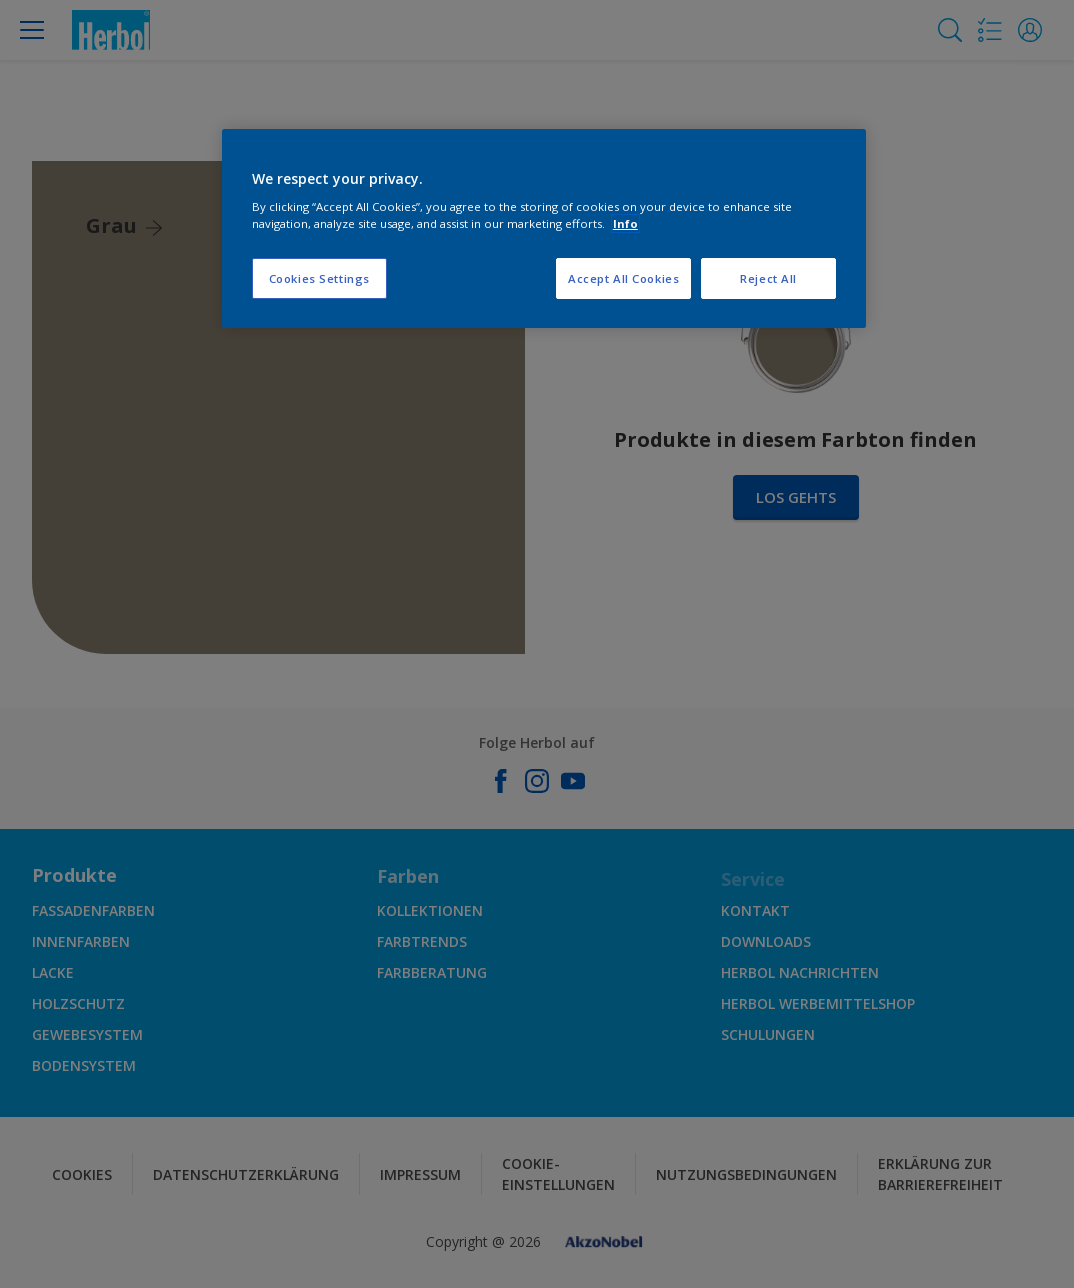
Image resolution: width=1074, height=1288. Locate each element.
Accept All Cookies (623, 278)
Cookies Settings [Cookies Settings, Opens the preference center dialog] (319, 278)
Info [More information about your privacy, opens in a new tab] (625, 223)
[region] (544, 229)
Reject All (768, 278)
